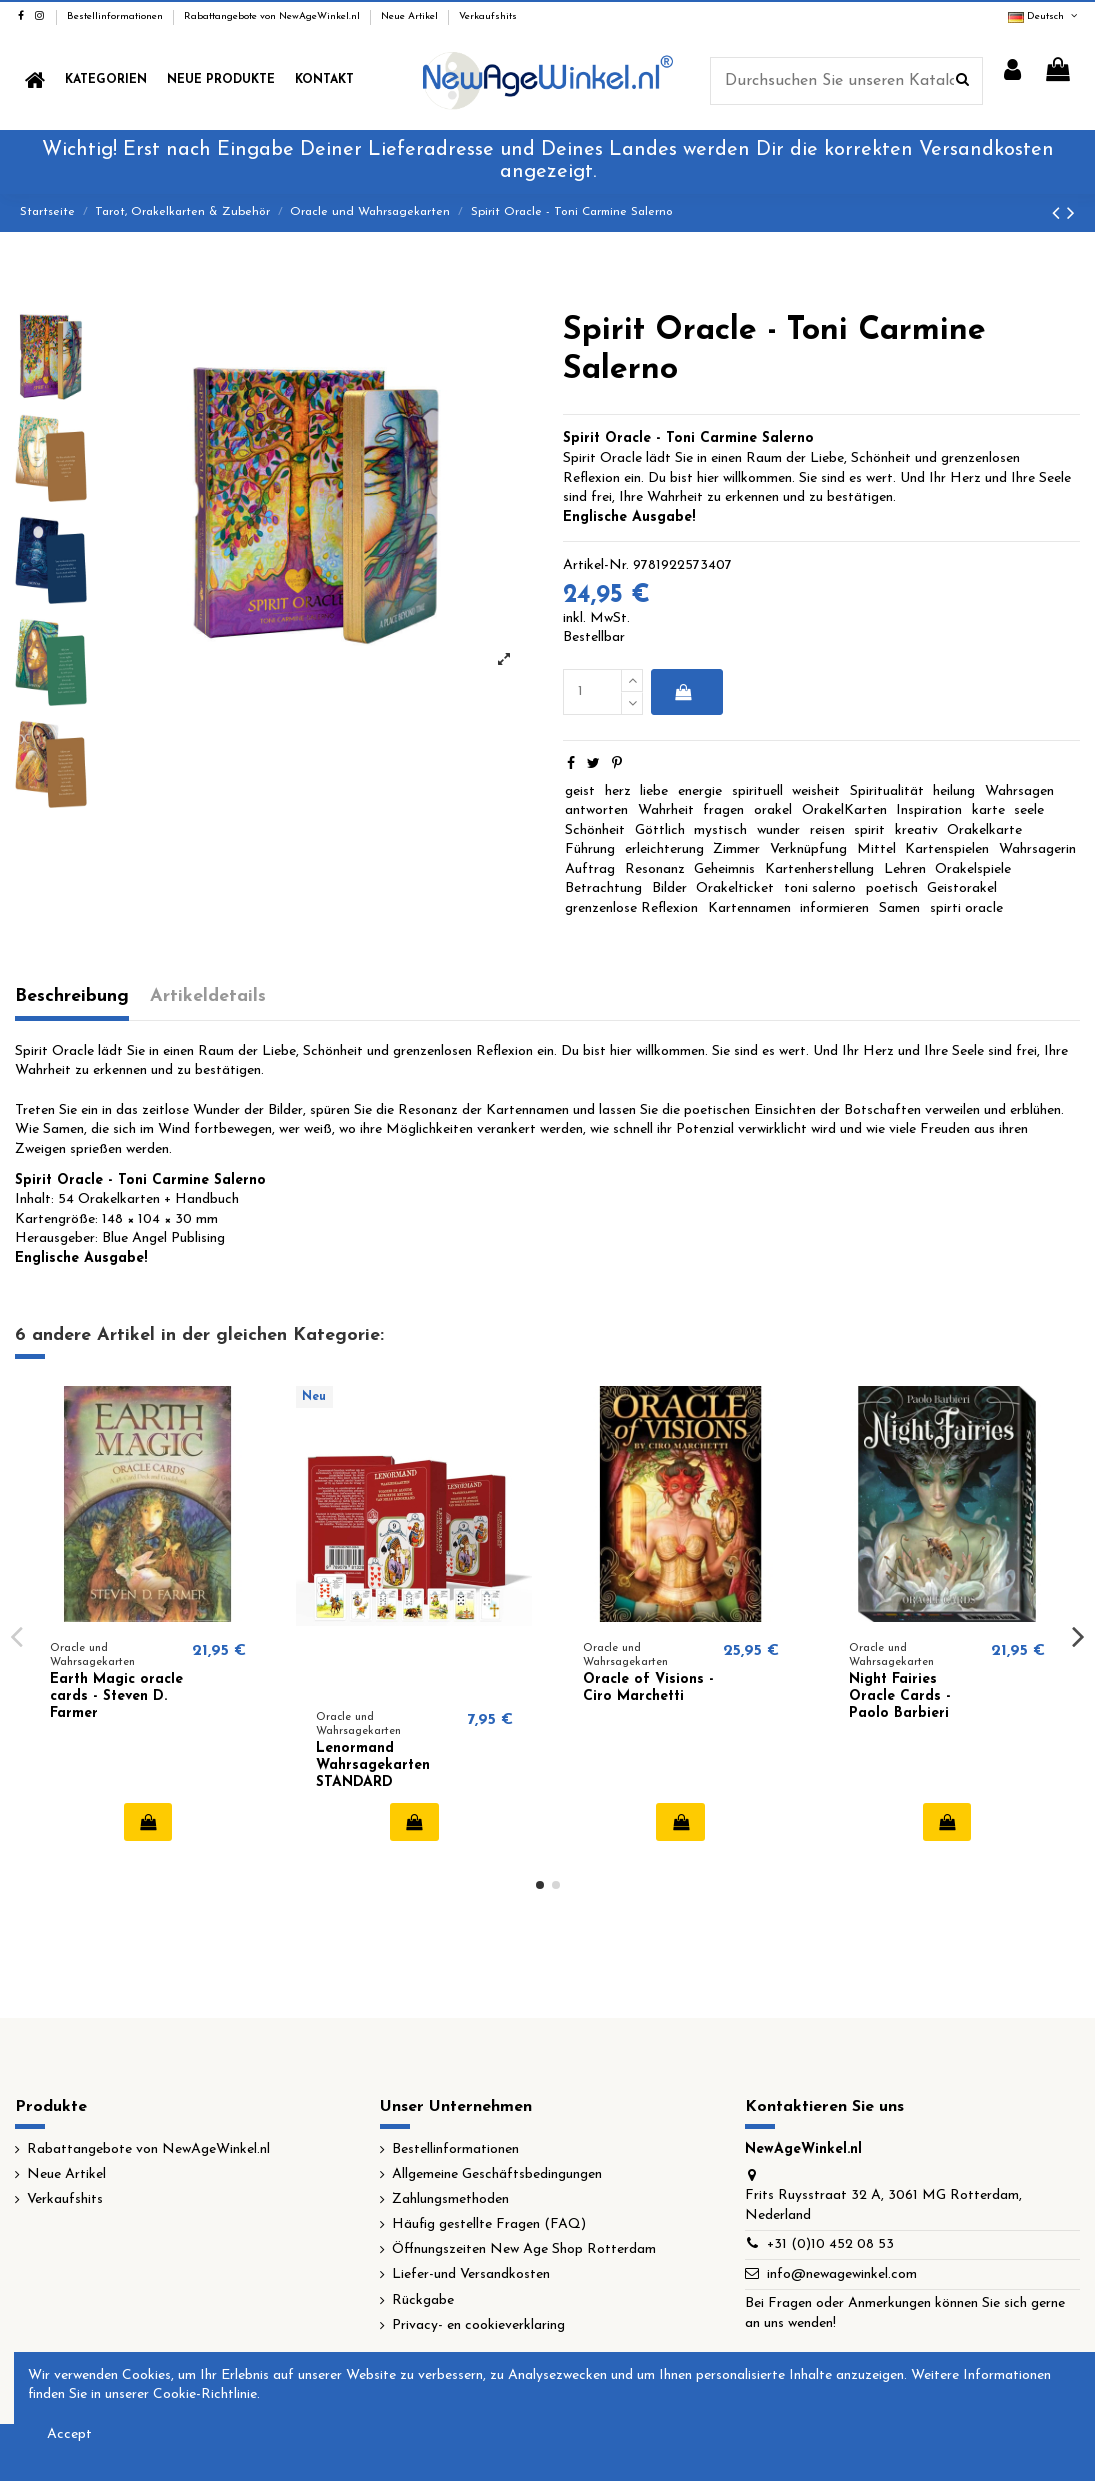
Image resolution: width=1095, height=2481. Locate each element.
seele (1029, 810)
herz (618, 791)
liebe (654, 791)
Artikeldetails (208, 996)
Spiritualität (887, 791)
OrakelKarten (844, 810)
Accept (69, 2434)
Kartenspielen (947, 849)
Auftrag (590, 869)
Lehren (905, 869)
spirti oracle (966, 908)
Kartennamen (749, 908)
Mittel (876, 849)
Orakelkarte (984, 830)
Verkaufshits (488, 16)
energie (700, 791)
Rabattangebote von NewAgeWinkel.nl (273, 16)
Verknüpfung (808, 849)
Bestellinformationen (116, 16)
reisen (827, 830)
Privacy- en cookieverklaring (478, 2325)
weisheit (816, 791)
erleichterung (664, 849)
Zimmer (736, 849)
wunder (778, 830)
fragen (723, 810)
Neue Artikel (411, 16)
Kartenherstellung (819, 869)
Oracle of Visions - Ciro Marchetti (648, 1688)
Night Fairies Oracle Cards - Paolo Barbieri (900, 1696)
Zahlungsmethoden (450, 2199)
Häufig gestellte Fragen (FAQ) (489, 2224)
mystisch (720, 830)
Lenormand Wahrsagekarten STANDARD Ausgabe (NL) (373, 1773)
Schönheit (595, 830)
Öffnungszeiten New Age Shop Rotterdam (524, 2249)
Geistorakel (962, 888)
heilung (954, 791)
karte (988, 810)
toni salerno (820, 888)
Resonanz (655, 869)
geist (580, 791)
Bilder (669, 888)
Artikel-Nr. (596, 565)
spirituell (757, 791)
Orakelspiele (973, 869)
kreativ (916, 830)
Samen (899, 908)
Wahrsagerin (1037, 849)
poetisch (892, 888)
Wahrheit (666, 810)
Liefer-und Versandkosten (471, 2274)
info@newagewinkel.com (842, 2274)
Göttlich (660, 830)
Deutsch (1044, 16)
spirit (869, 830)
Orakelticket (735, 888)
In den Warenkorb (683, 692)
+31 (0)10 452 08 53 (830, 2244)
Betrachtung (603, 888)
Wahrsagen (1019, 791)
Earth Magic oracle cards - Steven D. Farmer (116, 1696)
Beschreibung (72, 996)
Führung (590, 849)
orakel (773, 810)
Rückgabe (423, 2300)
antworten (596, 810)
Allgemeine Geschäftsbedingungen (497, 2174)
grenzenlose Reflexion (631, 908)
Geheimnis (724, 869)
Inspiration (929, 810)
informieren (834, 908)
